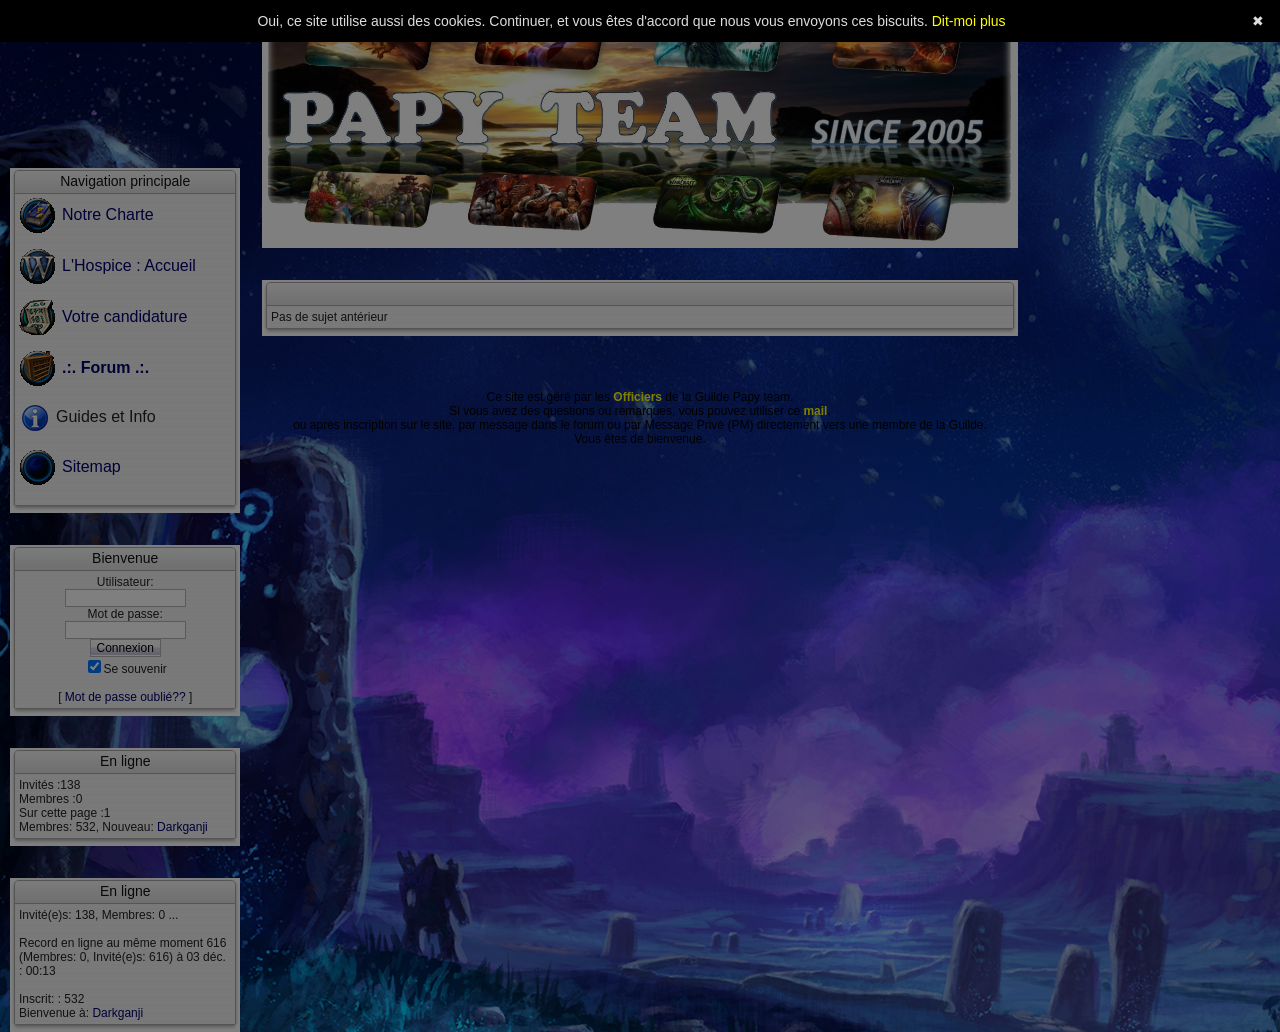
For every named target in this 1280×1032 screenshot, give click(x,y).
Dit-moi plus (969, 21)
